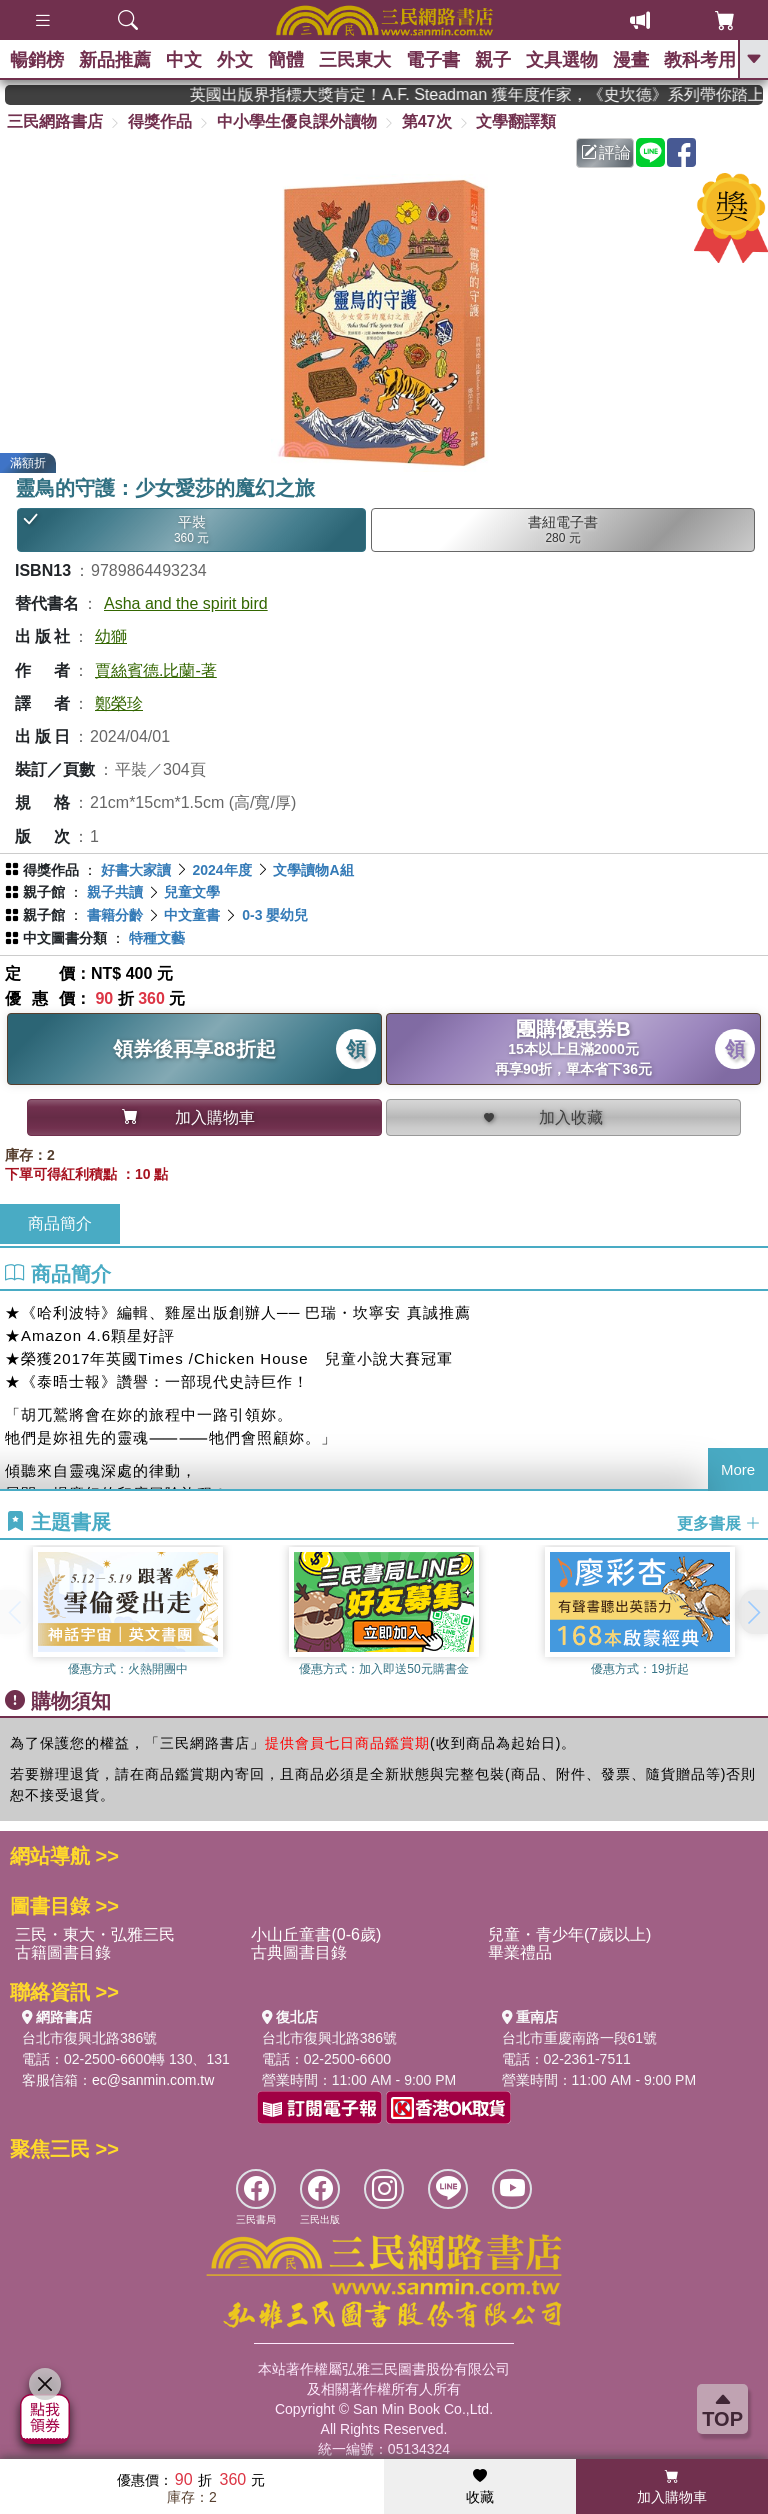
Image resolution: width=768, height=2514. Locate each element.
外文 (235, 60)
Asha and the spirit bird (186, 603)
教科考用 (700, 60)
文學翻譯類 (516, 121)
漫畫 (631, 60)
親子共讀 (115, 892)
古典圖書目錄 (299, 1952)
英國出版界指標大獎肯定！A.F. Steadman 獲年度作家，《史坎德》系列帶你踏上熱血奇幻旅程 (514, 94)
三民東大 (355, 60)
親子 (493, 60)
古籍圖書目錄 (63, 1952)
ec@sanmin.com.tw (153, 2080)
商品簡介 (60, 1223)
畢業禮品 (520, 1952)
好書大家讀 (136, 870)
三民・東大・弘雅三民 (95, 1934)
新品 (115, 60)
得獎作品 (160, 121)
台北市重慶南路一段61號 (580, 2038)
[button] (753, 1612)
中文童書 (192, 915)
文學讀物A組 (313, 870)
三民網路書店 (55, 121)
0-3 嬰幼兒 (275, 915)
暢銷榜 (37, 60)
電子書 (433, 60)
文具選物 (562, 60)
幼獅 (111, 636)
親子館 (44, 892)
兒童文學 (192, 892)
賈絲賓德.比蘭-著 (156, 670)
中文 (184, 60)
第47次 (427, 121)
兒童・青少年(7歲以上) (570, 1934)
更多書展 (719, 1522)
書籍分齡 (115, 915)
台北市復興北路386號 (89, 2038)
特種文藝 (157, 938)
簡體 (286, 60)
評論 (606, 152)
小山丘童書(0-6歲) (316, 1934)
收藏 (480, 2487)
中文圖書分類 (65, 938)
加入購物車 (672, 2487)
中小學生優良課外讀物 (297, 121)
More (738, 1469)
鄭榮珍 (119, 703)
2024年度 (221, 870)
